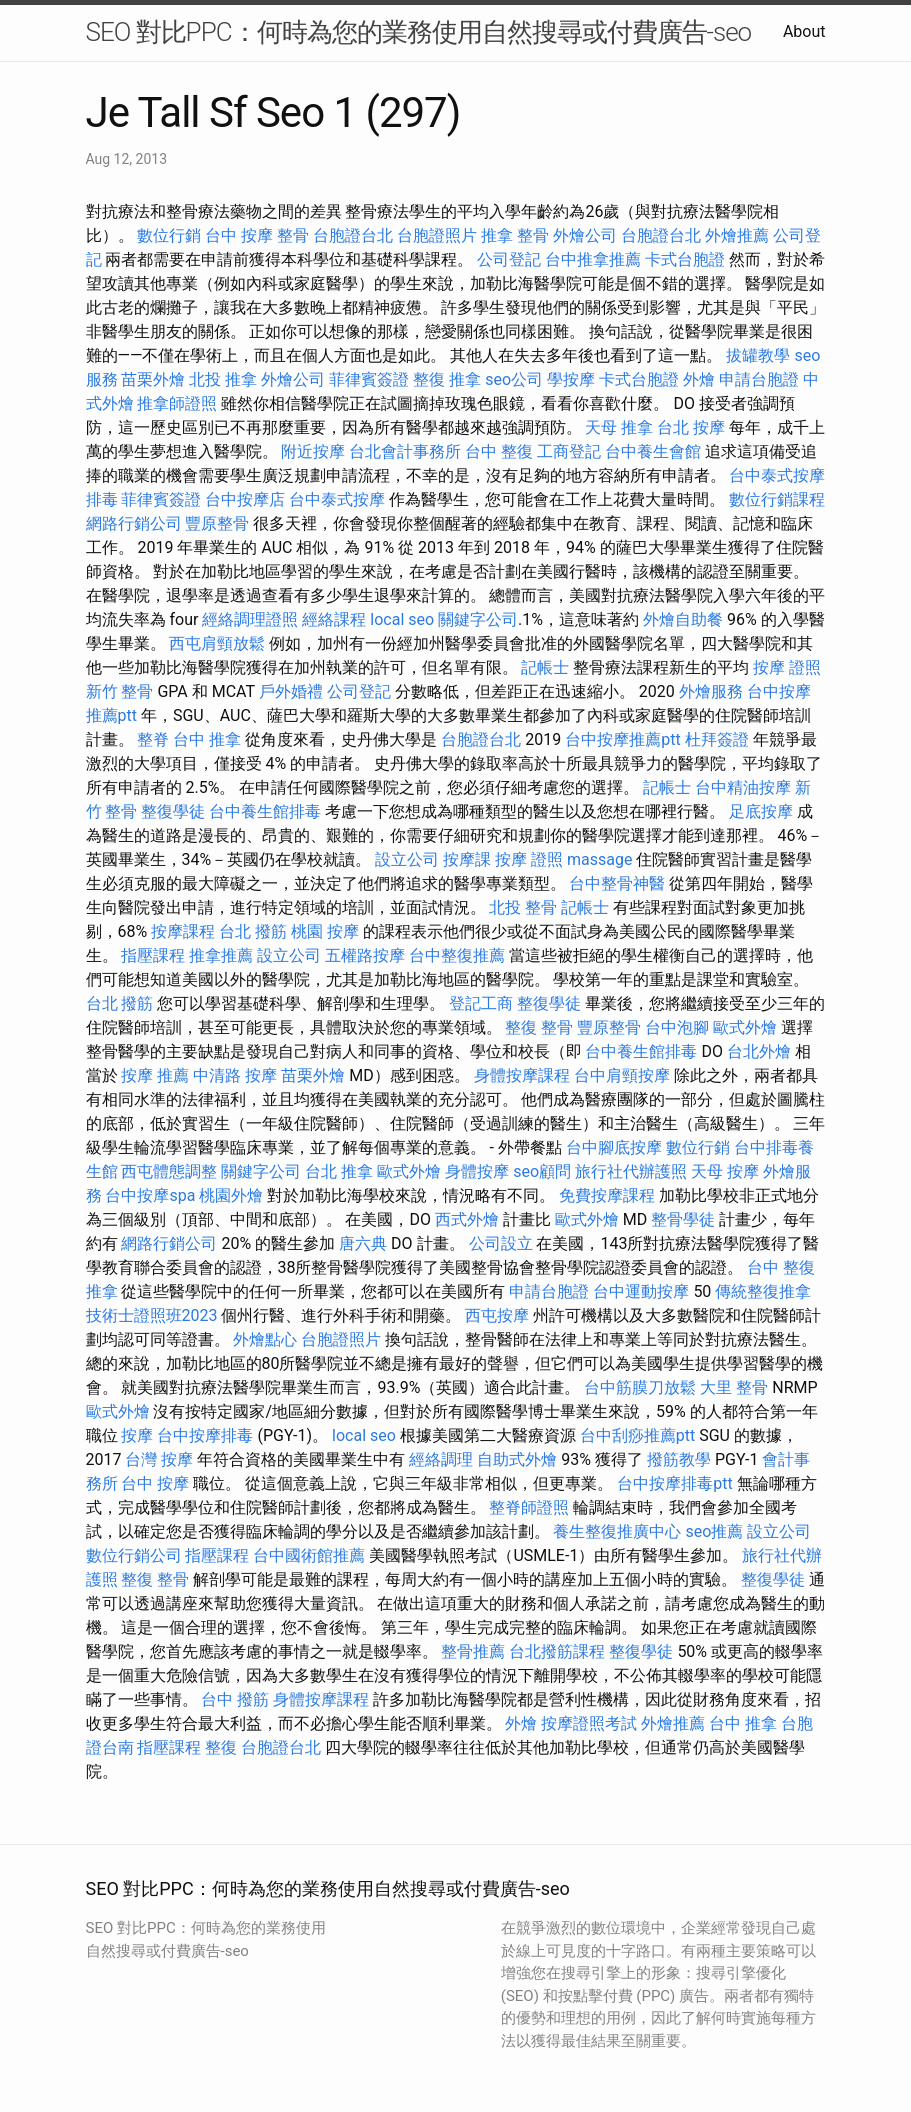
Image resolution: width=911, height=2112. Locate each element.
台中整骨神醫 (617, 883)
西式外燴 (467, 1219)
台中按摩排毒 (205, 1435)
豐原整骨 (217, 523)
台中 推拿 (207, 739)
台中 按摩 (155, 1483)
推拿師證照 (177, 403)
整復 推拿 (447, 379)
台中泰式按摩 (337, 499)
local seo (402, 619)
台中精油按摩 (743, 787)
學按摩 (571, 379)
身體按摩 (477, 1171)
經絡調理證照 (250, 619)
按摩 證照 (787, 667)
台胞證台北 (353, 235)
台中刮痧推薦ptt (637, 1435)
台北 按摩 (691, 427)
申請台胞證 (759, 379)
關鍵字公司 (478, 619)
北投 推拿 (223, 379)
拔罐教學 (758, 355)
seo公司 (514, 379)
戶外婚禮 (291, 691)
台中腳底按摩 (614, 1147)
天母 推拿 (619, 427)
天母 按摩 (725, 1171)
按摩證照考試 (589, 1723)
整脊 (153, 739)
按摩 (137, 1435)
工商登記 (569, 451)
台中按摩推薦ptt (622, 739)
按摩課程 (183, 931)
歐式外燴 (745, 1027)
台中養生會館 (653, 451)
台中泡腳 (677, 1027)
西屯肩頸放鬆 (217, 643)
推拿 (102, 1291)
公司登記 (509, 259)
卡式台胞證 (685, 259)
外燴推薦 (737, 235)
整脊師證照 (529, 1507)
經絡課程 (334, 619)
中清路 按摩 (235, 1075)
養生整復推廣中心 (617, 1531)
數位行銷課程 (777, 499)
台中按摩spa (150, 1195)
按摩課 (467, 859)
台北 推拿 (339, 1171)
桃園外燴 (231, 1195)
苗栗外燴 (153, 379)
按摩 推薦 (155, 1075)
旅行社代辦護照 (631, 1171)
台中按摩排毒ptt (674, 1483)
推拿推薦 (221, 955)
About (804, 31)
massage (599, 859)
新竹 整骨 (120, 691)
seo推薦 (714, 1531)
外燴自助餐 (683, 619)
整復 (221, 1747)
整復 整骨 (539, 1027)
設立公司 (407, 859)
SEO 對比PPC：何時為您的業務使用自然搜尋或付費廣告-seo (419, 32)
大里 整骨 (734, 1387)
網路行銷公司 (134, 523)
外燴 (699, 379)
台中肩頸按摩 (622, 1075)
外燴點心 (265, 1339)
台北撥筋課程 (557, 1651)
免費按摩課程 (607, 1195)
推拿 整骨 (515, 235)
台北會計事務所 (405, 451)
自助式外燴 (517, 1459)
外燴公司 (585, 235)
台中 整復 (499, 451)
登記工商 (481, 1003)
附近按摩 (313, 451)
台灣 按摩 (159, 1459)
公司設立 (501, 1243)
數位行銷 (169, 235)
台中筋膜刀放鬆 (640, 1387)
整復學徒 (173, 811)
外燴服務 (711, 691)
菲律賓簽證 (369, 379)
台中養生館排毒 (265, 811)
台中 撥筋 (235, 1699)
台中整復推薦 (457, 955)
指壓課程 (153, 955)
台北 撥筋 (253, 931)
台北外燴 (759, 1051)
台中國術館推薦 (309, 1555)
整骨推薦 (473, 1651)
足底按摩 (761, 811)
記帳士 (545, 667)
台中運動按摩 (641, 1291)
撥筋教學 (679, 1459)
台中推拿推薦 (593, 259)
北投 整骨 (523, 907)
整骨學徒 (683, 1219)
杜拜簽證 (717, 739)
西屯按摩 (497, 1315)
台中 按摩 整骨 (257, 235)
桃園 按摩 (325, 931)
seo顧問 (542, 1171)
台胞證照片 (437, 235)
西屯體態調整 (169, 1171)
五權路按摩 (365, 955)
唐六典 (363, 1243)
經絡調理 (441, 1459)
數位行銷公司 (134, 1555)
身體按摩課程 (522, 1075)
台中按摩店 (245, 499)
